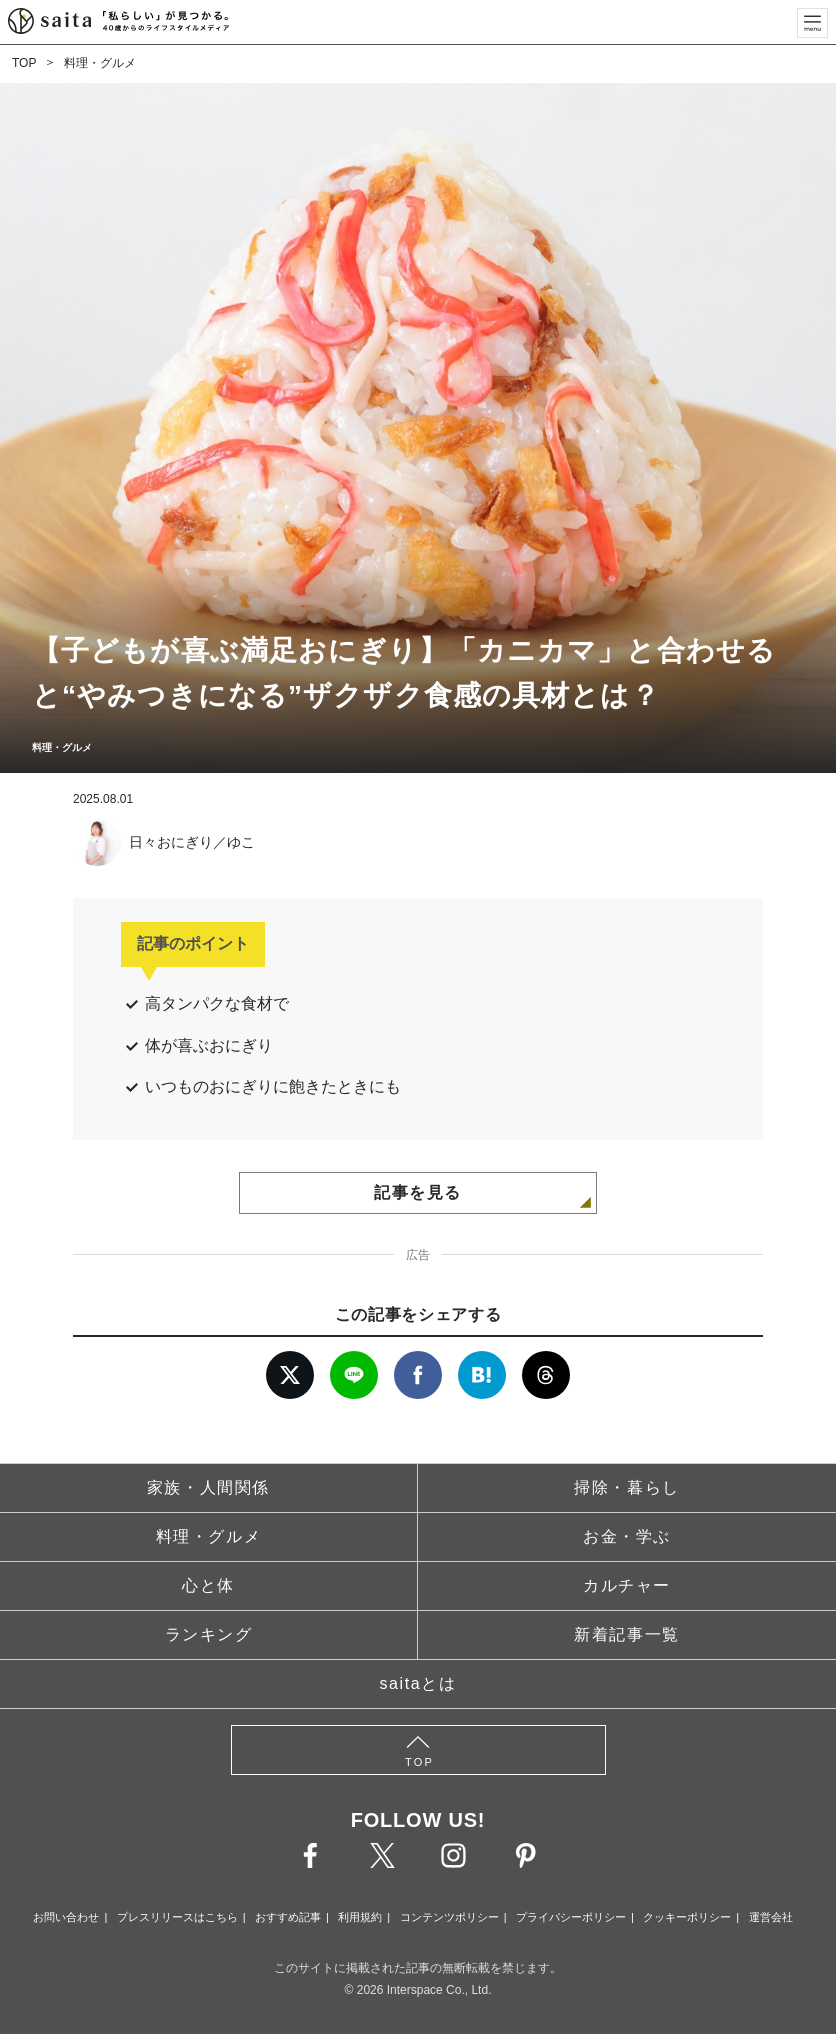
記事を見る (418, 1192)
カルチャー (627, 1585)
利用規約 (360, 1917)
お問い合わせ (66, 1917)
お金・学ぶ (627, 1536)
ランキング (209, 1634)
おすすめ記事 (288, 1917)
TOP (24, 63)
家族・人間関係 (208, 1487)
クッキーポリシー (687, 1917)
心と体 (208, 1585)
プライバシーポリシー (571, 1917)
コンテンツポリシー (449, 1917)
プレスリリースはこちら (177, 1917)
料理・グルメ (100, 63)
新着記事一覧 (627, 1634)
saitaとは (418, 1683)
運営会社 (771, 1917)
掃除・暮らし (627, 1487)
